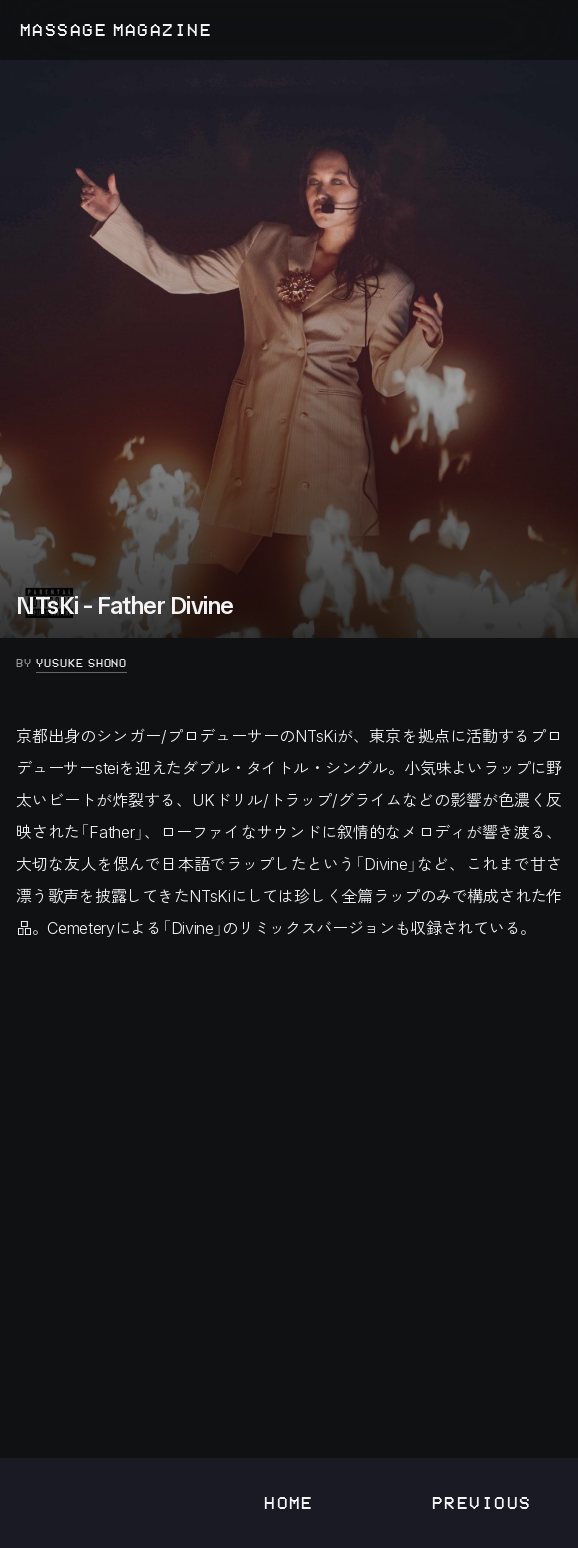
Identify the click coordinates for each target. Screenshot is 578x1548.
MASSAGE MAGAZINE (116, 30)
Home (289, 1502)
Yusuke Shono (82, 663)
